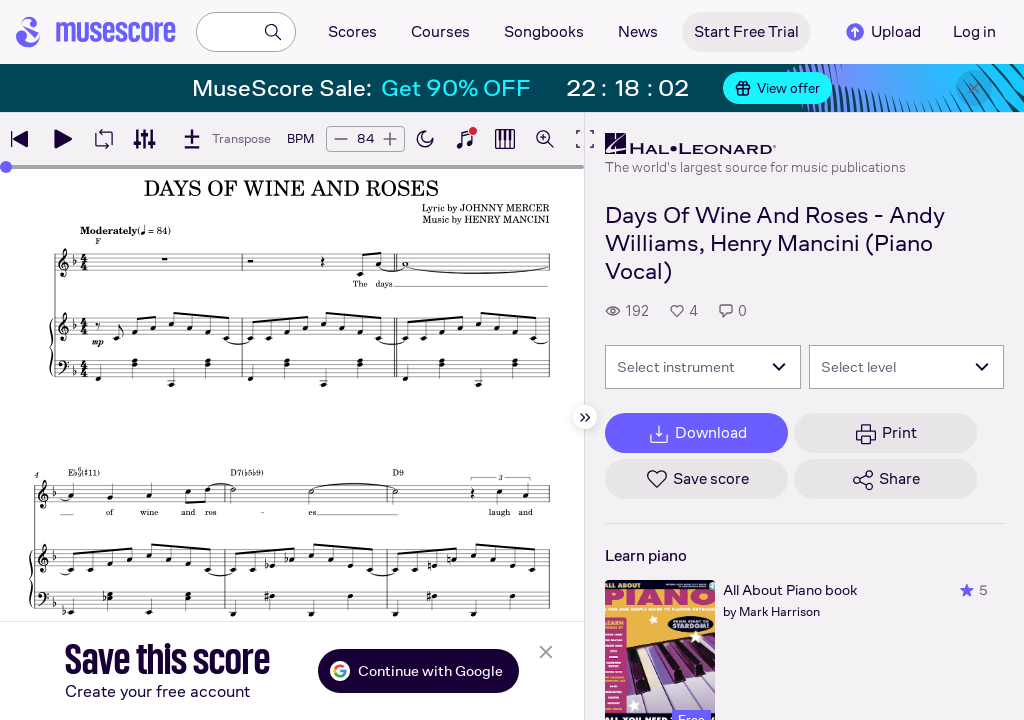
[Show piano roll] (505, 139)
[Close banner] (974, 88)
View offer (777, 88)
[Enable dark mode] (425, 139)
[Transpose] (225, 139)
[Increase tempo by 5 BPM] (390, 139)
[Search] (273, 32)
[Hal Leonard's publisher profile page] (755, 144)
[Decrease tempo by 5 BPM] (341, 139)
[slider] (6, 167)
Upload (882, 32)
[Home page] (96, 32)
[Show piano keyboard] (465, 139)
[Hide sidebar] (585, 417)
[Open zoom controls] (545, 139)
